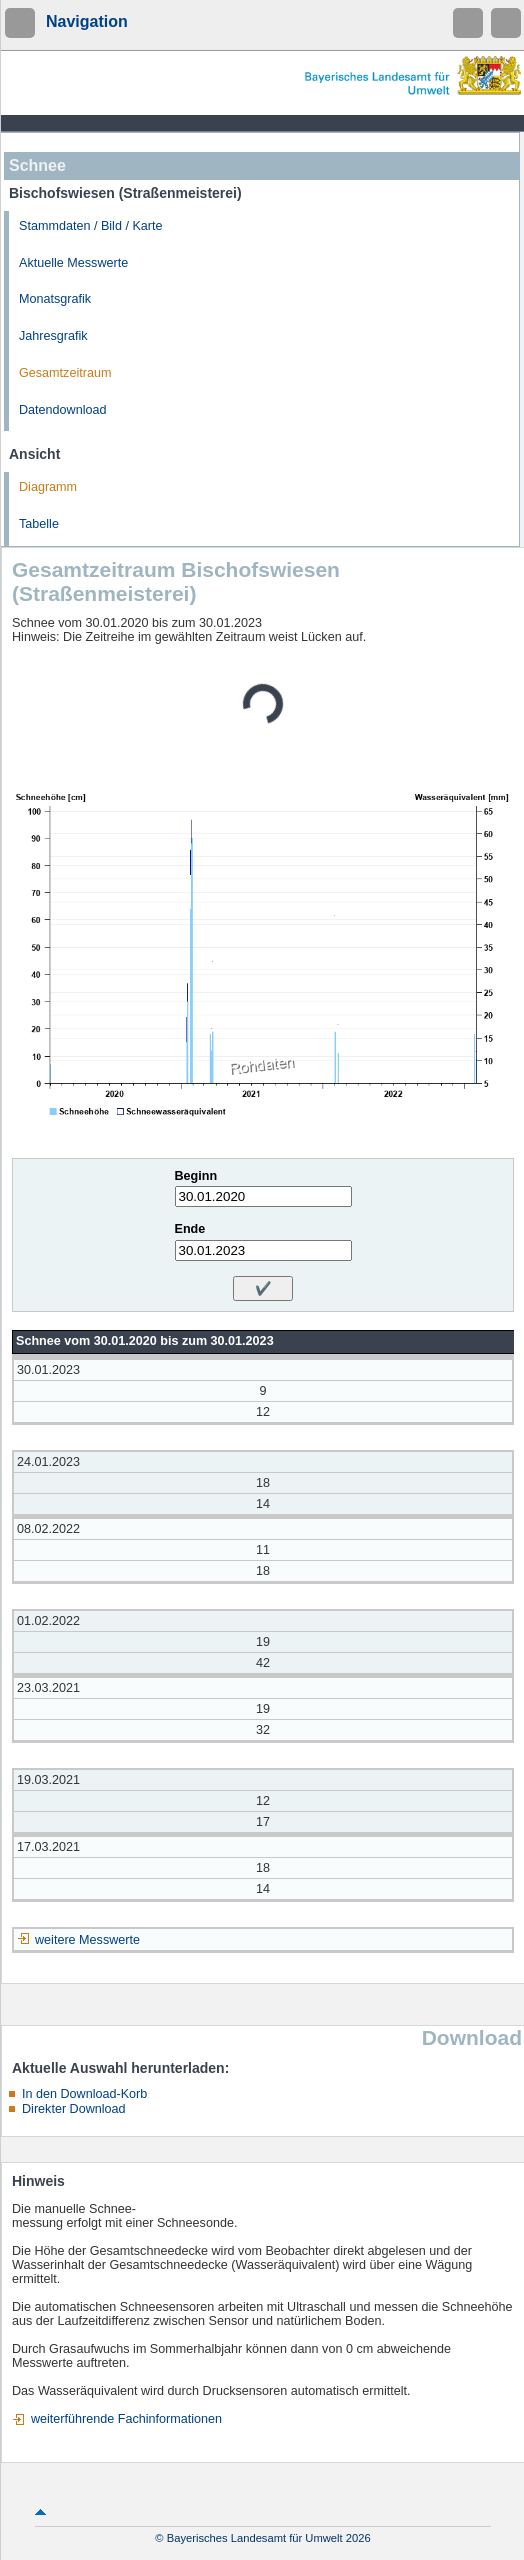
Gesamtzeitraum (65, 373)
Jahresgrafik (53, 336)
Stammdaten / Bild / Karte (91, 226)
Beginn (196, 1176)
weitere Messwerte (87, 1940)
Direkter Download (74, 2109)
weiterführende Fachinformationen (126, 2419)
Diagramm (48, 487)
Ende (190, 1229)
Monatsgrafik (55, 299)
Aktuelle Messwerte (73, 263)
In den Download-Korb (84, 2094)
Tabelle (39, 524)
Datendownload (63, 410)
